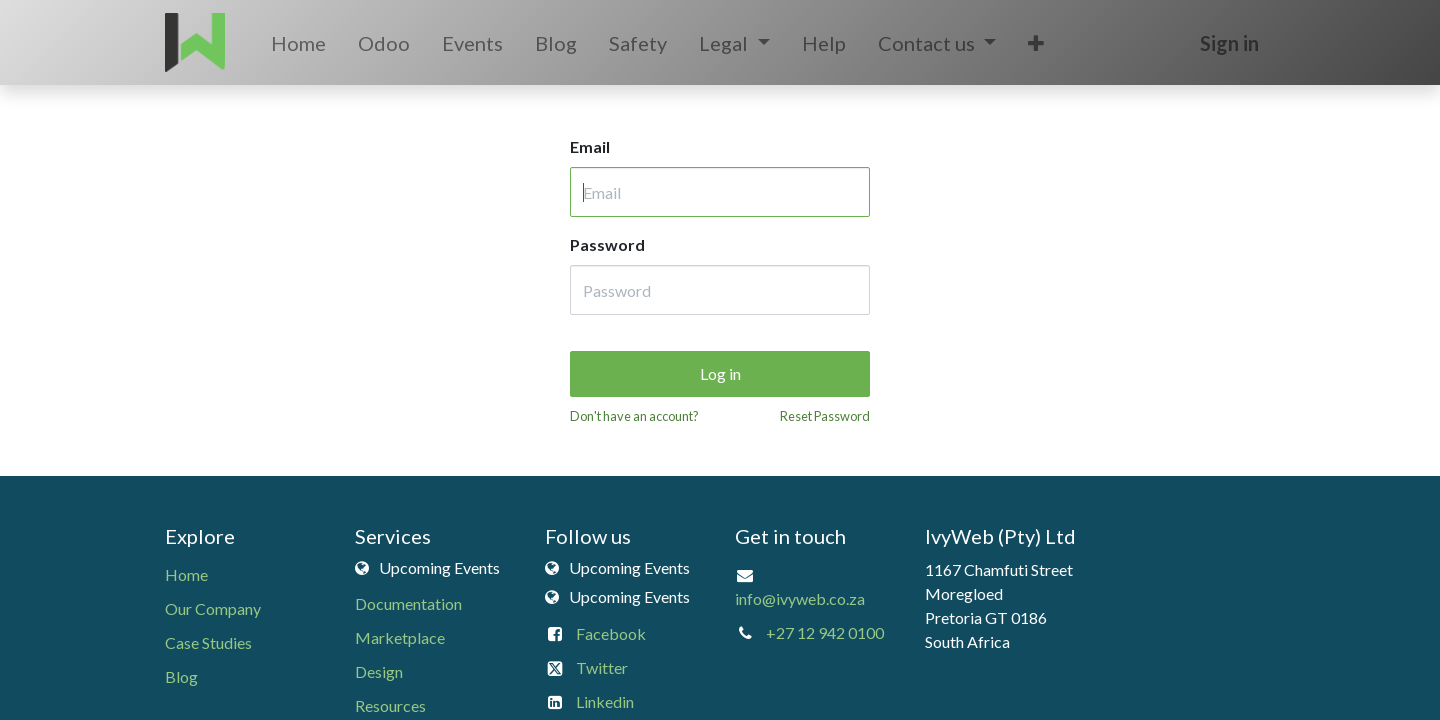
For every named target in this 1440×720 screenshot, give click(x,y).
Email (590, 146)
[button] (1036, 43)
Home (186, 574)
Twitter (602, 667)
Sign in (1229, 43)
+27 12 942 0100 (825, 632)
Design (379, 671)
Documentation (408, 603)
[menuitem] (298, 43)
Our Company (213, 608)
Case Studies (208, 642)
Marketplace (400, 637)
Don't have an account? (634, 416)
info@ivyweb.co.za (800, 598)
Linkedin (605, 701)
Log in (720, 373)
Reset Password (825, 416)
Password (607, 244)
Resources (390, 705)
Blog (181, 676)
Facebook (611, 633)
